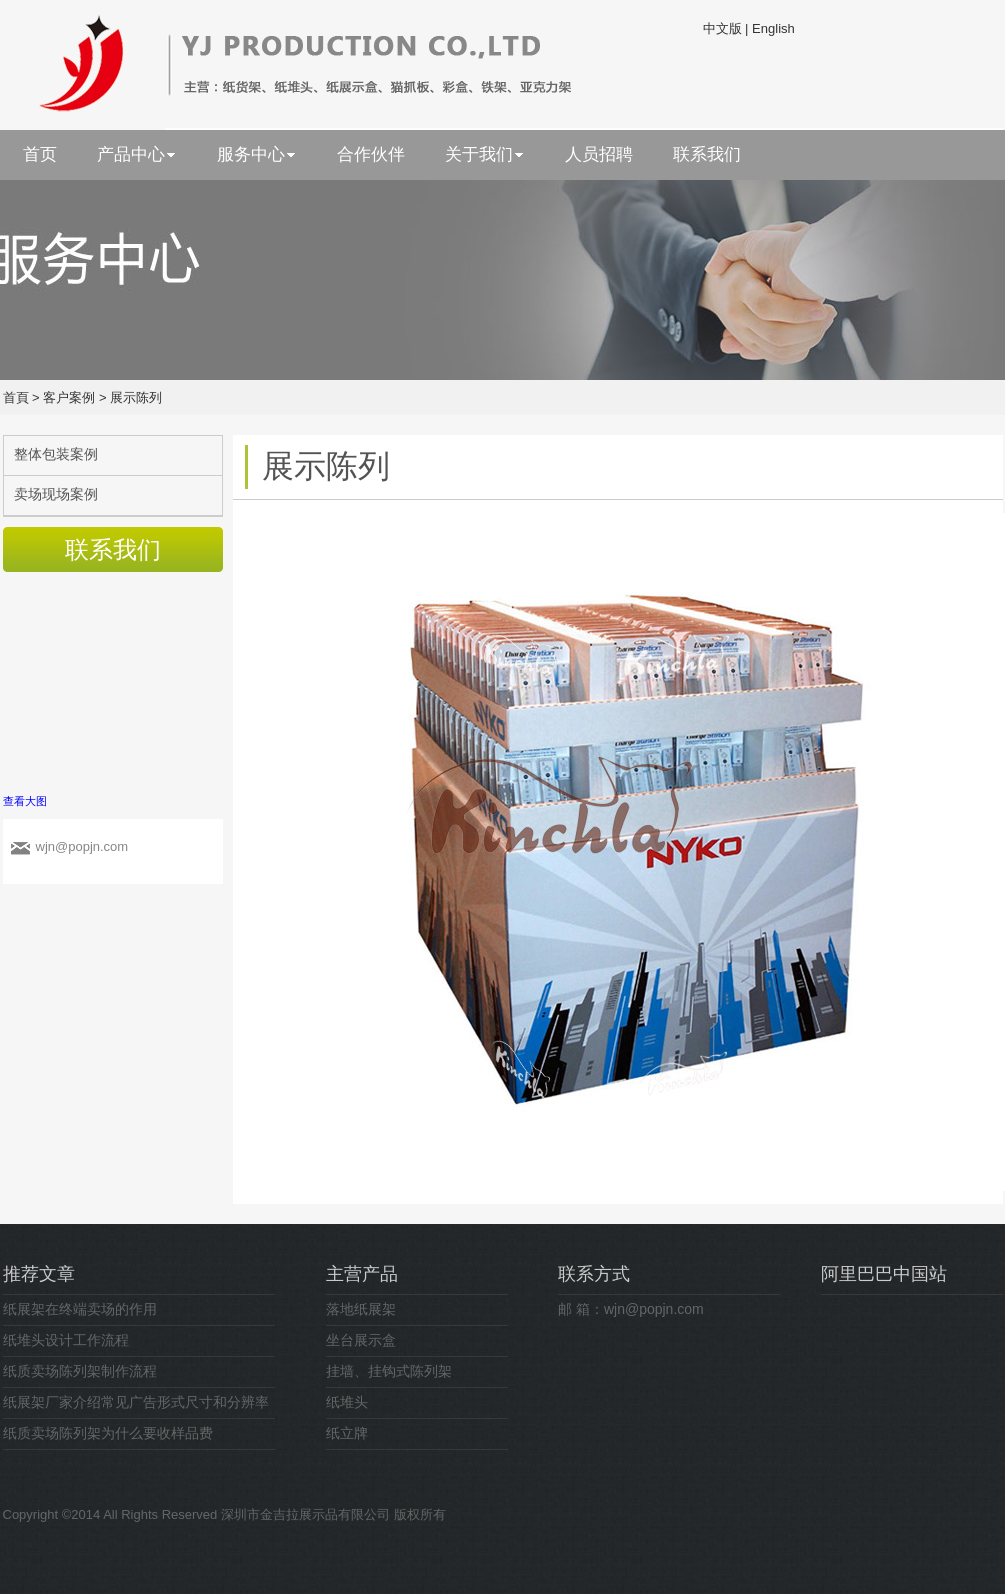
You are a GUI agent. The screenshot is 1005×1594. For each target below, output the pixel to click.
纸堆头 (347, 1402)
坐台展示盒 (361, 1340)
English (773, 28)
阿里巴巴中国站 (884, 1274)
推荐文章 (39, 1274)
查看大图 (25, 801)
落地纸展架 (361, 1309)
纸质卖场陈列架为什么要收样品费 (108, 1433)
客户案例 (69, 397)
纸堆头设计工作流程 (66, 1340)
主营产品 (362, 1274)
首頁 (16, 397)
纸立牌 (347, 1433)
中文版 (722, 28)
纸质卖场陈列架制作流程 (80, 1371)
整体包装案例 (56, 454)
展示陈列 (136, 397)
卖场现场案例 (56, 494)
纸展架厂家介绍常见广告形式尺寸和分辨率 (136, 1402)
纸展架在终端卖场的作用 (80, 1309)
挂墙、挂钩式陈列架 (389, 1371)
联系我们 (113, 549)
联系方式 (594, 1274)
